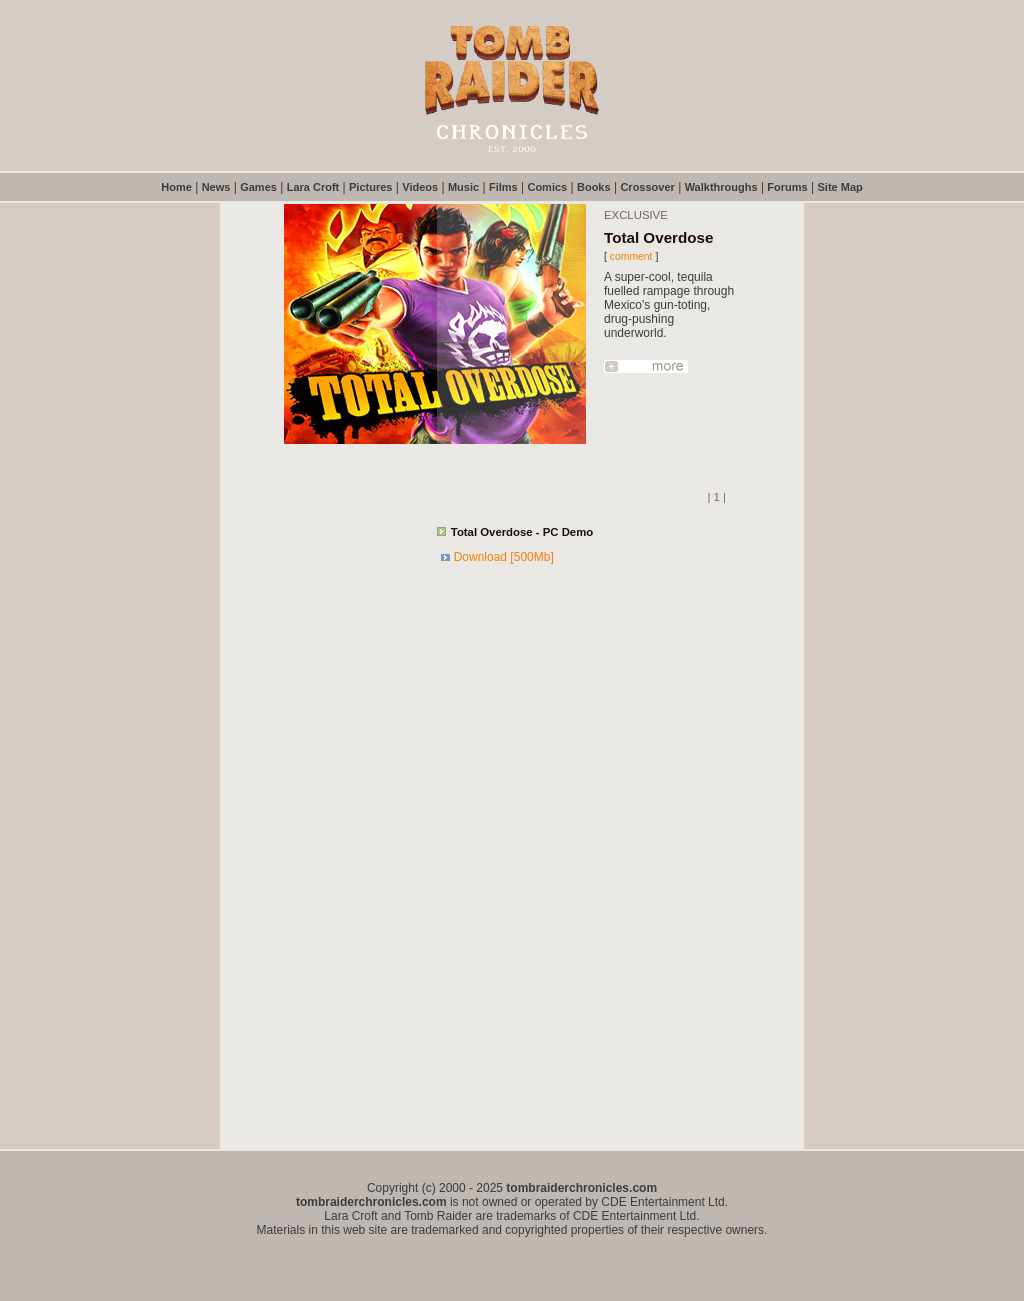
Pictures (370, 187)
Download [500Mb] (504, 557)
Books (594, 187)
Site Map (840, 187)
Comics (547, 187)
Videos (420, 187)
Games (258, 187)
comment (631, 256)
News (216, 187)
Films (503, 187)
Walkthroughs (721, 187)
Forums (787, 187)
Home (176, 187)
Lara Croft (313, 187)
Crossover (647, 187)
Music (463, 187)
